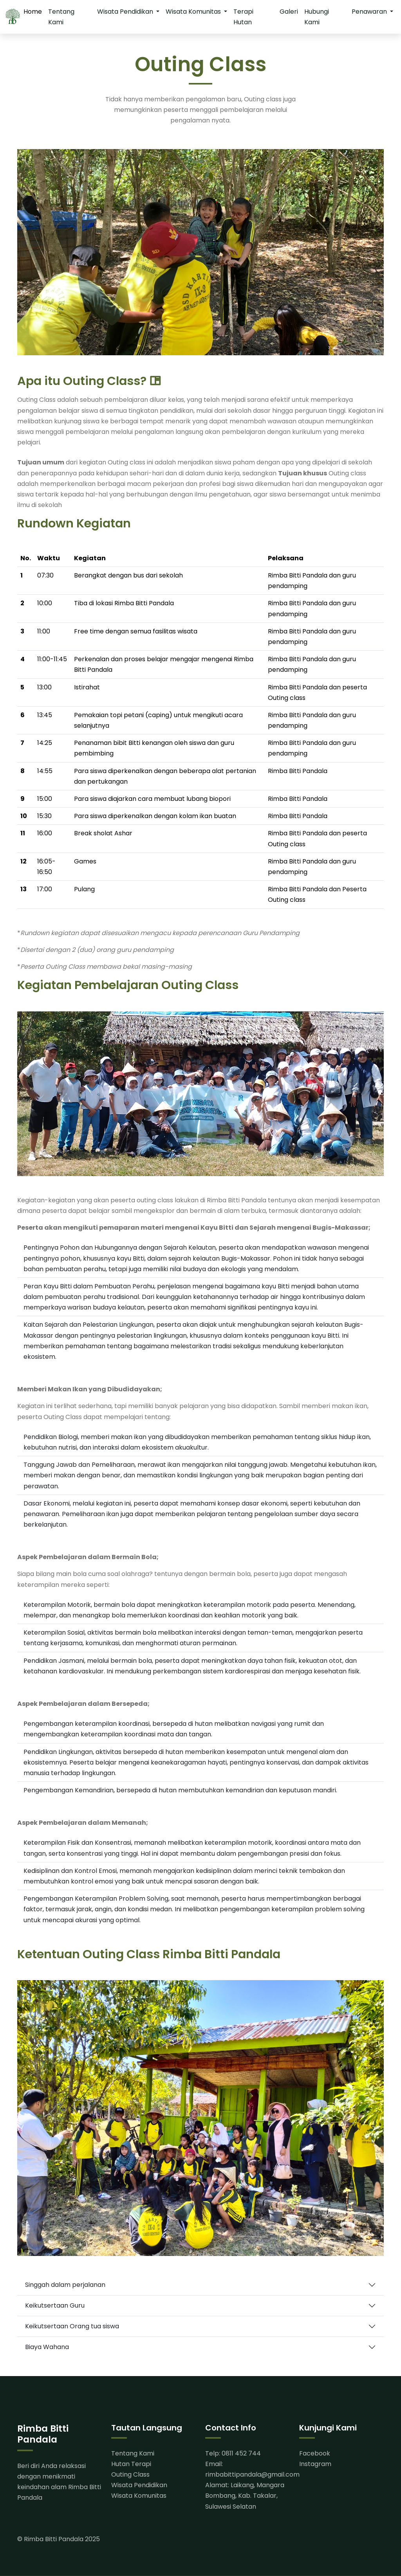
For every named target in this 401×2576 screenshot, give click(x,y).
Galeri (289, 11)
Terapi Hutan (243, 17)
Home (32, 11)
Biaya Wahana (47, 2346)
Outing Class (130, 2474)
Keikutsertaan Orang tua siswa (72, 2326)
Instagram (315, 2463)
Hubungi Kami (316, 17)
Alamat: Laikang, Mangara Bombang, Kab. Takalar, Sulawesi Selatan (244, 2496)
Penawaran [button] (370, 11)
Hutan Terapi (131, 2463)
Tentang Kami (61, 17)
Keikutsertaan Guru (55, 2305)
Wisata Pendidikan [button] (126, 11)
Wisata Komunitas (138, 2495)
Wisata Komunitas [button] (194, 11)
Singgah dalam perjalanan (65, 2284)
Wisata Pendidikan (139, 2485)
